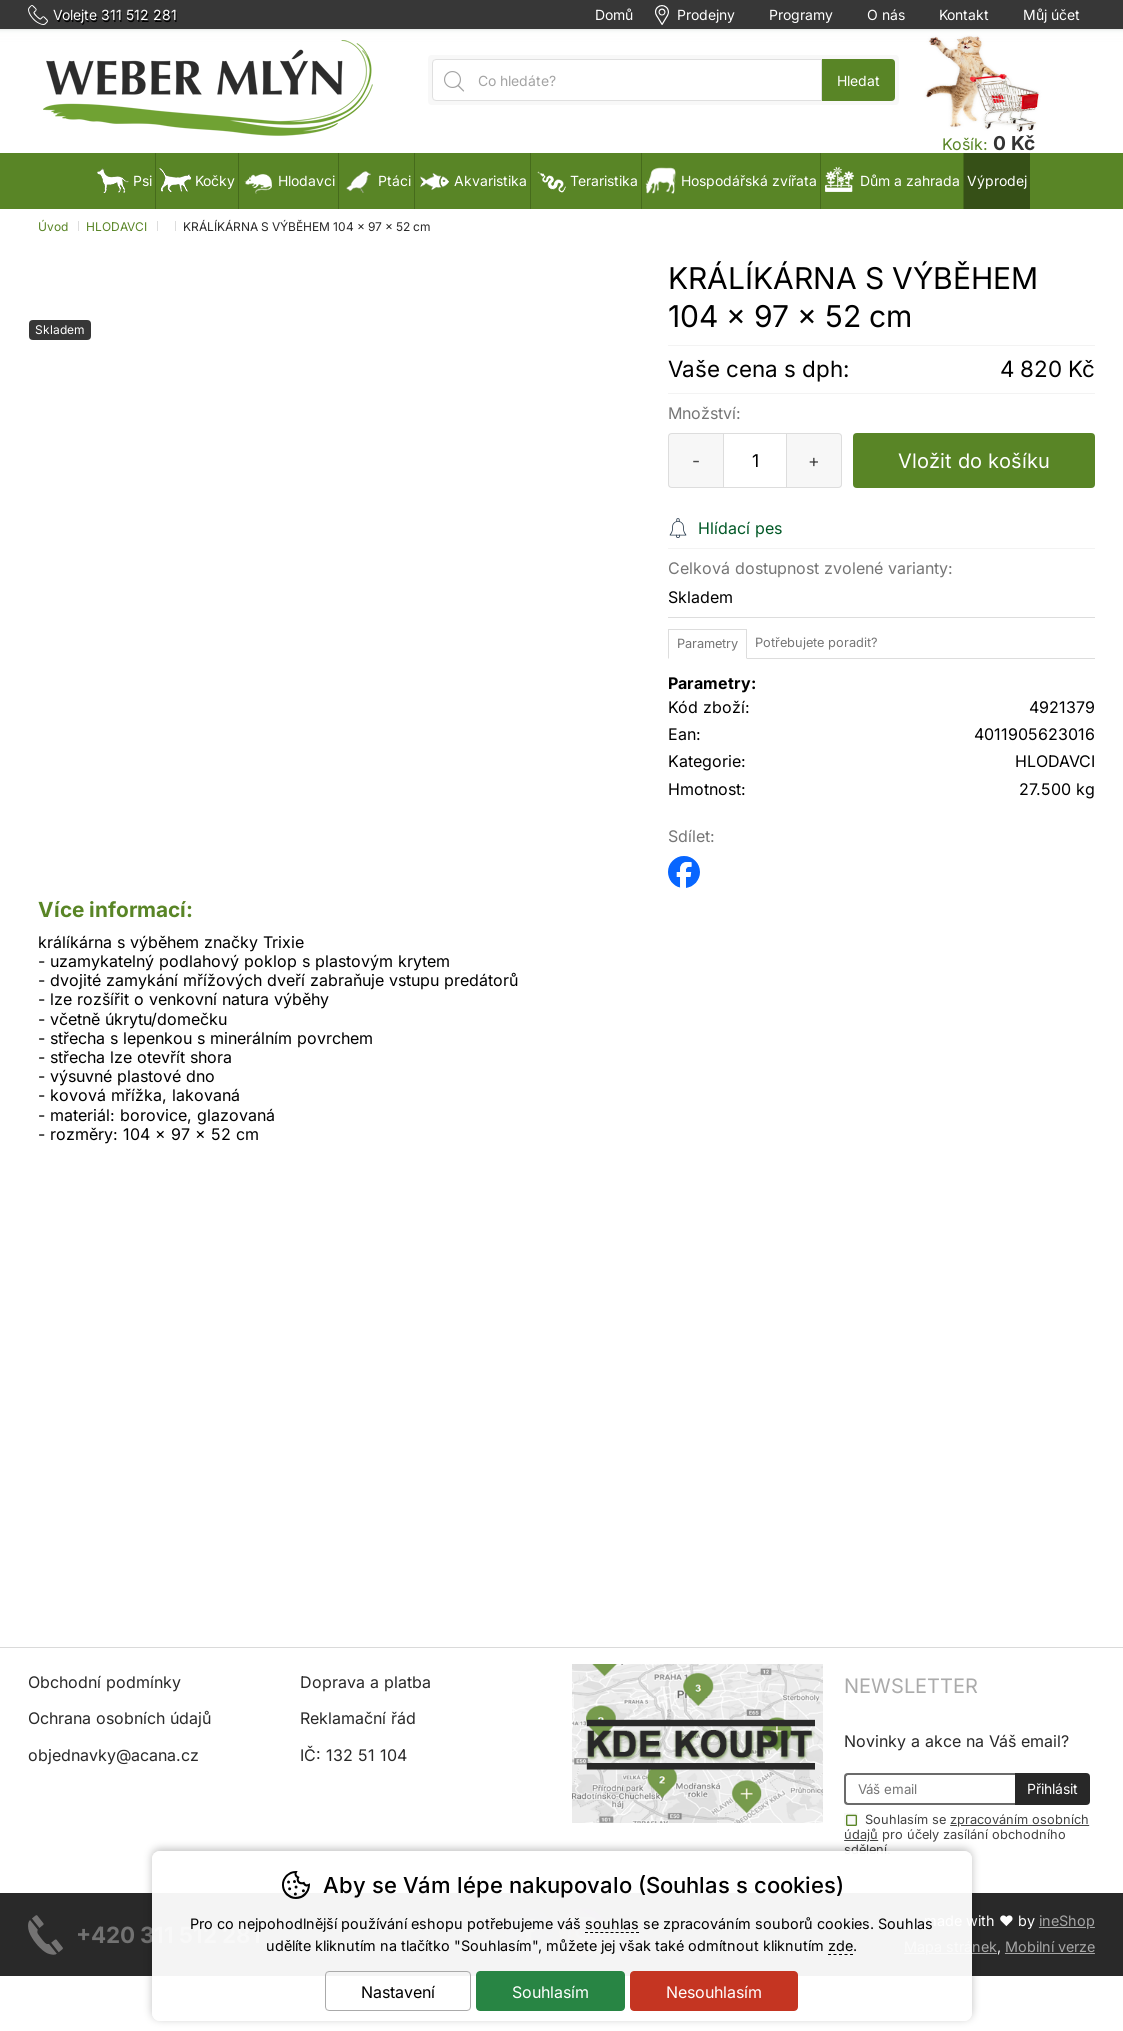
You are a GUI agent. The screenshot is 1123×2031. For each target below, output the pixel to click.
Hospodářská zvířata (731, 180)
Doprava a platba (365, 1682)
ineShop (1067, 1920)
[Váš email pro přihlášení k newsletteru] (929, 1789)
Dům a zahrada (892, 180)
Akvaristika (472, 180)
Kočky (197, 180)
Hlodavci (288, 180)
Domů (614, 15)
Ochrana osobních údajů (119, 1718)
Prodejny (706, 15)
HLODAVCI (116, 226)
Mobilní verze (1050, 1946)
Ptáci (376, 180)
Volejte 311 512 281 (115, 15)
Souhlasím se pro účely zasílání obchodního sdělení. (966, 1834)
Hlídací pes (740, 528)
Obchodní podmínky (104, 1682)
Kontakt (964, 15)
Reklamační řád (358, 1718)
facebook (684, 865)
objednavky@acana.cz (113, 1755)
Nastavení (398, 1992)
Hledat (858, 80)
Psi (124, 180)
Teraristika (586, 180)
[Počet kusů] (755, 460)
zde (840, 1945)
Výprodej (997, 180)
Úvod (53, 226)
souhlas (612, 1923)
